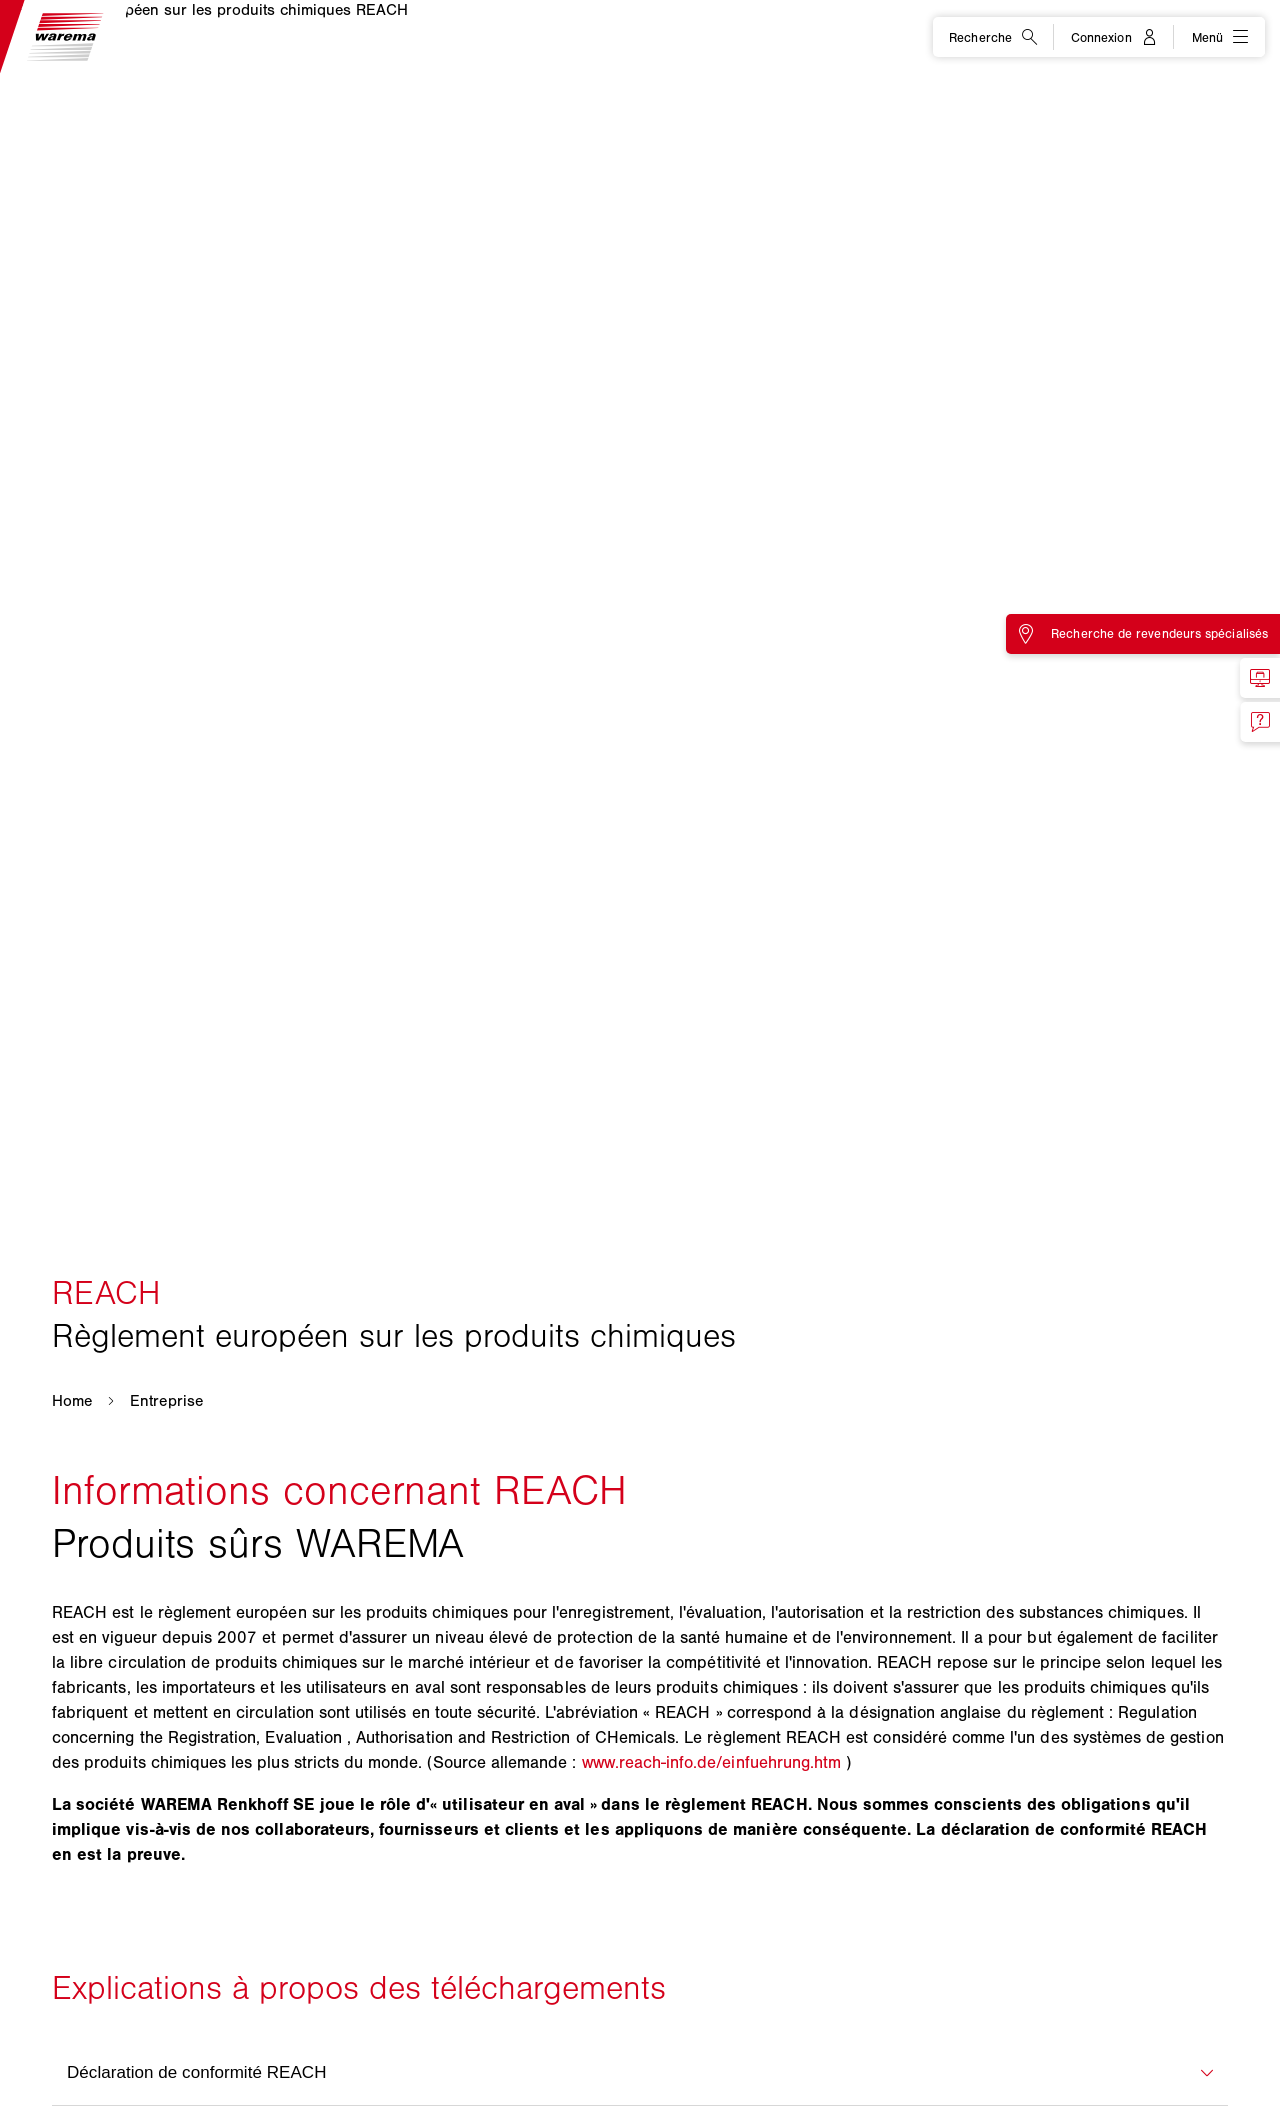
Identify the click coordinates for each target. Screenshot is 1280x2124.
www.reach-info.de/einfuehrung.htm (712, 1762)
